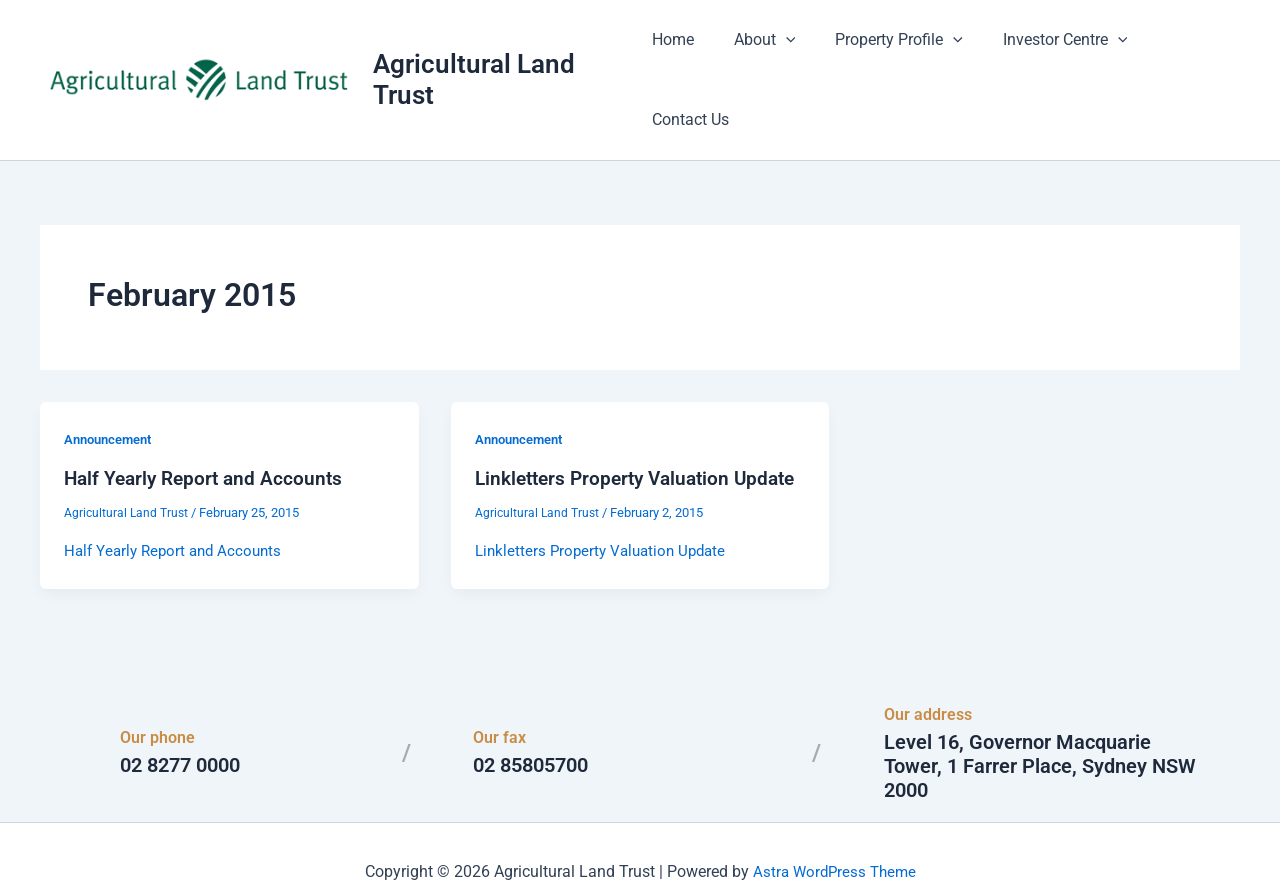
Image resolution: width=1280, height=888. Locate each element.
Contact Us (1185, 49)
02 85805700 (530, 731)
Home (684, 49)
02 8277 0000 (180, 731)
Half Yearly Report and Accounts (208, 418)
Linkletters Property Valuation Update (606, 515)
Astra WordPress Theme (834, 837)
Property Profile (895, 50)
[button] (789, 50)
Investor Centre (1052, 50)
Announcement (112, 379)
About (768, 50)
